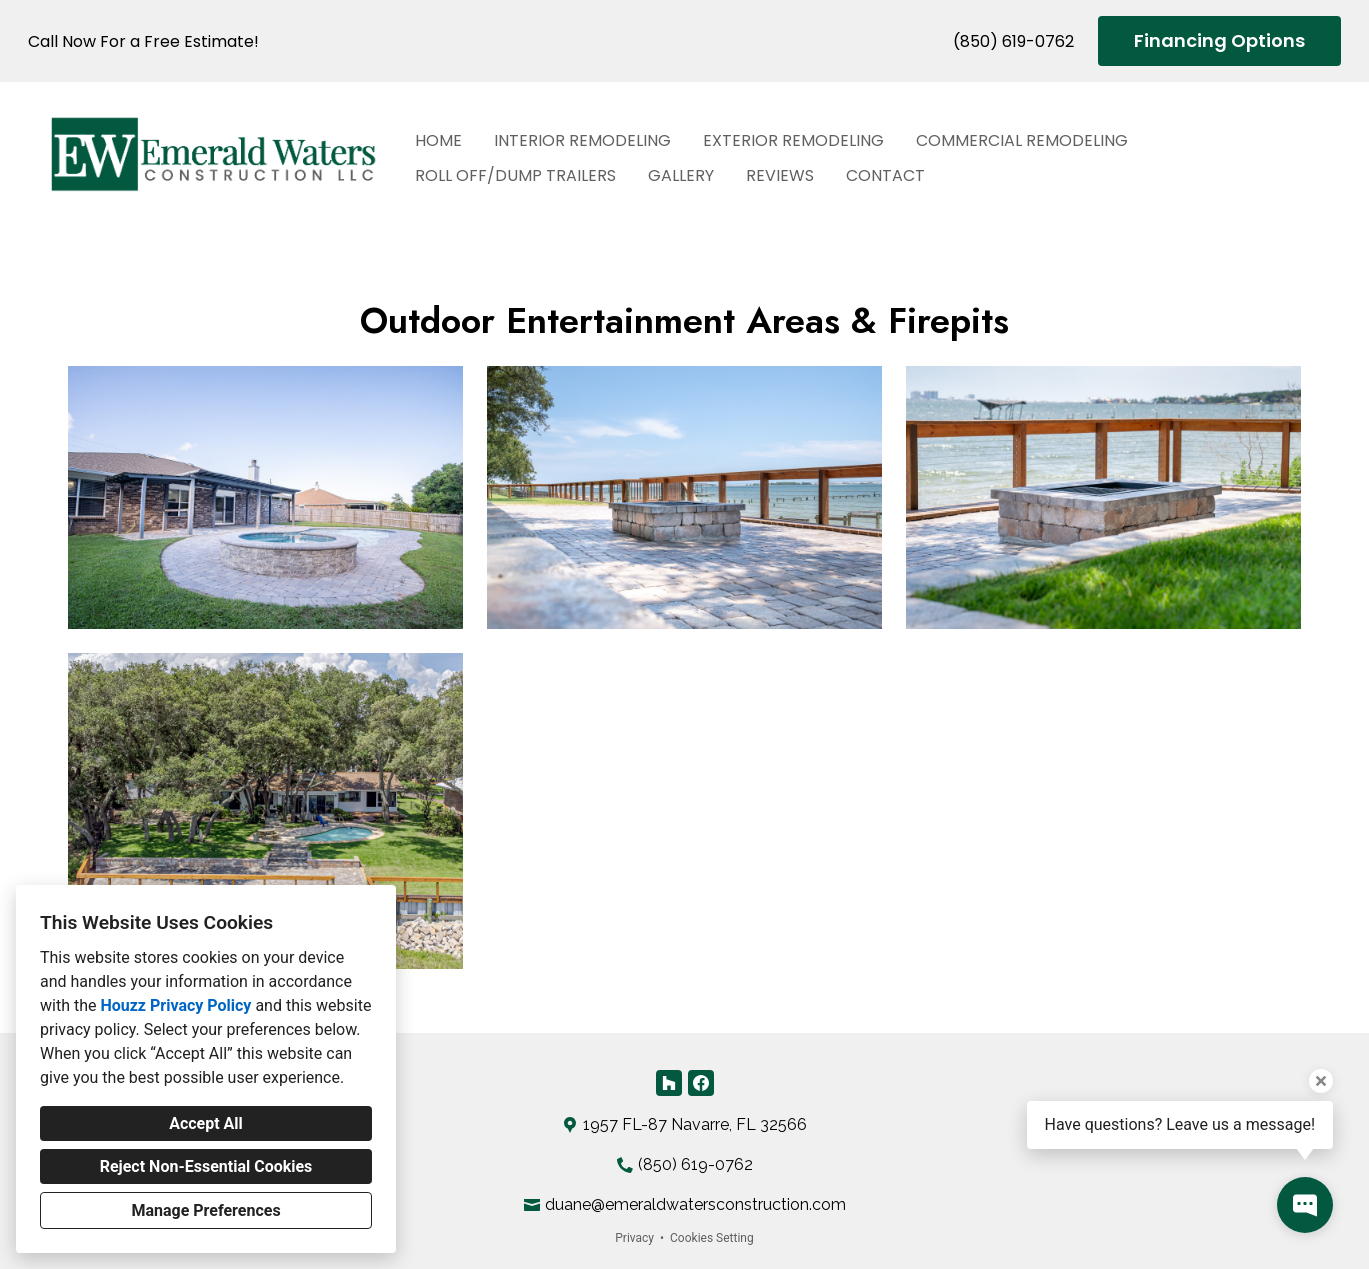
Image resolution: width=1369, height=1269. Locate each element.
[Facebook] (701, 1083)
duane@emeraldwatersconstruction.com (695, 1204)
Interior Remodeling (582, 140)
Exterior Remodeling (793, 140)
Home (438, 140)
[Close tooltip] (1321, 1081)
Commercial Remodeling (1022, 140)
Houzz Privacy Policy (175, 1005)
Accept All (206, 1123)
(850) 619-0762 (1013, 41)
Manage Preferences (205, 1210)
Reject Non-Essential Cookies (206, 1166)
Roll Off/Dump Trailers (515, 175)
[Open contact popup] (1305, 1205)
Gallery (681, 175)
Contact (885, 175)
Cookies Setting (712, 1238)
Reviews (780, 175)
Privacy (634, 1238)
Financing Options (1219, 40)
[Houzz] (669, 1083)
